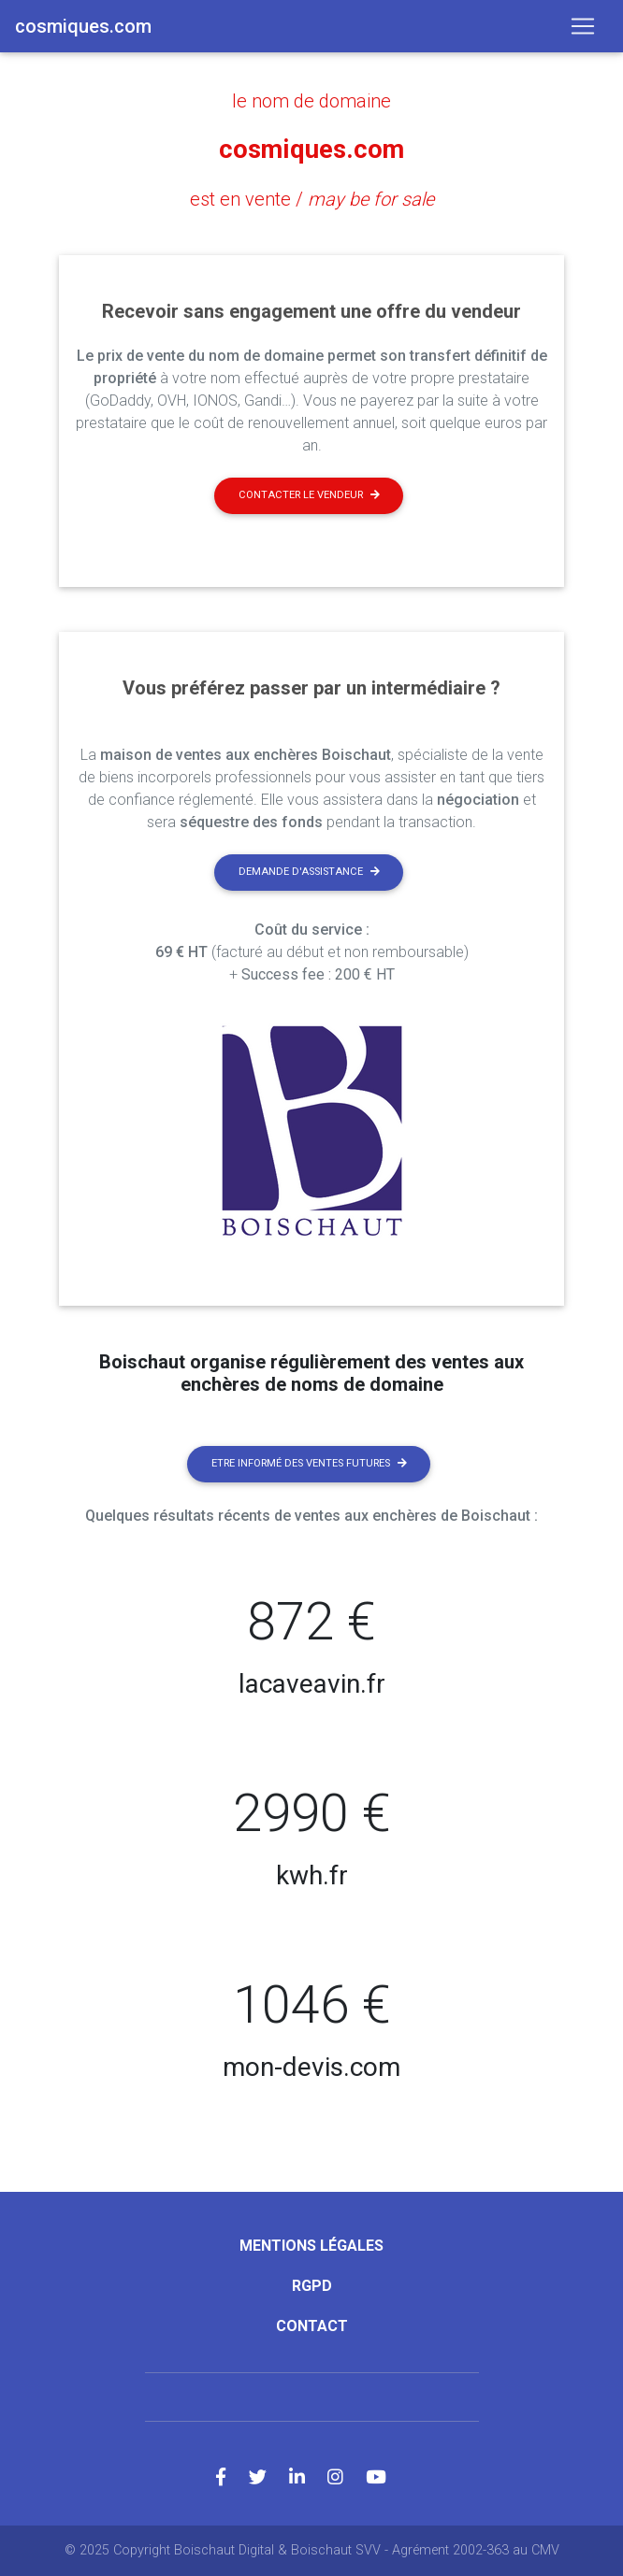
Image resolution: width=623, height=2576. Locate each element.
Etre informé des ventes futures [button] (309, 1463)
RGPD (312, 2286)
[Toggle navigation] (583, 26)
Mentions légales (311, 2245)
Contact (312, 2326)
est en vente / (312, 199)
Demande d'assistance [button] (309, 872)
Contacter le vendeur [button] (309, 495)
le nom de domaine (311, 101)
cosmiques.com (311, 150)
